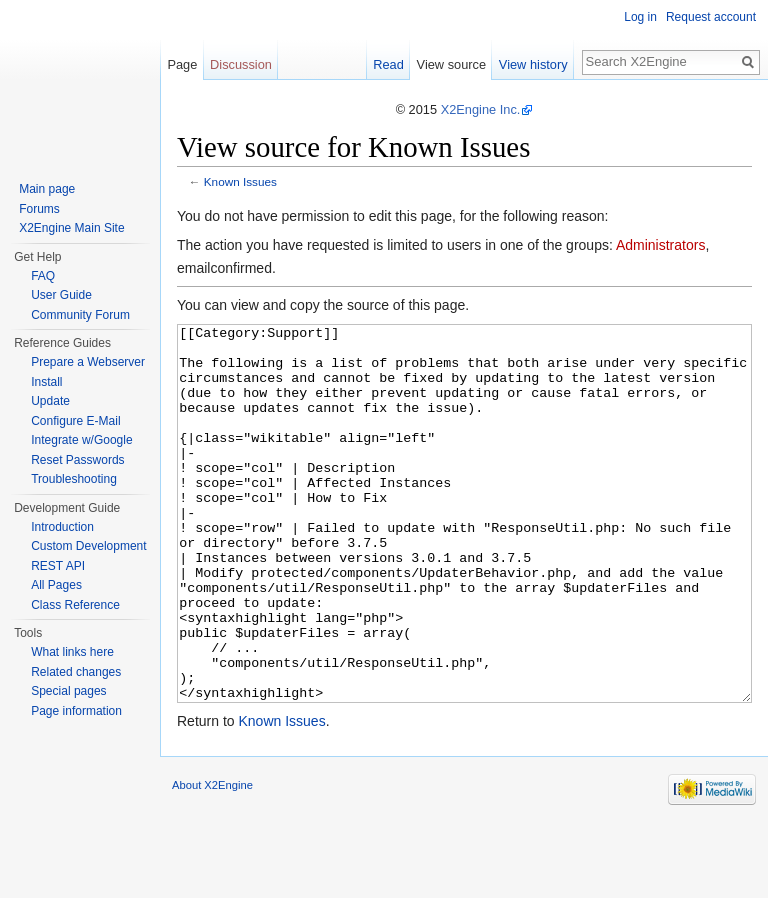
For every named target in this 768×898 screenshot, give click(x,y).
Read (388, 64)
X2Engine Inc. (481, 109)
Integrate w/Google (81, 440)
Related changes (76, 672)
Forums (39, 209)
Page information (76, 711)
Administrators (660, 245)
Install (46, 382)
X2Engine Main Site (71, 228)
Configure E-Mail (75, 421)
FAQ (43, 276)
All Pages (56, 585)
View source (451, 64)
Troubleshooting (74, 479)
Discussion (241, 64)
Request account (711, 17)
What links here (72, 652)
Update (50, 401)
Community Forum (80, 315)
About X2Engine (212, 860)
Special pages (68, 691)
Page (182, 64)
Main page (47, 189)
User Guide (61, 295)
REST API (58, 566)
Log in (640, 17)
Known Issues (240, 181)
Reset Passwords (77, 460)
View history (533, 64)
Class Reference (75, 605)
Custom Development (88, 546)
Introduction (62, 527)
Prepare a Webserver (88, 362)
